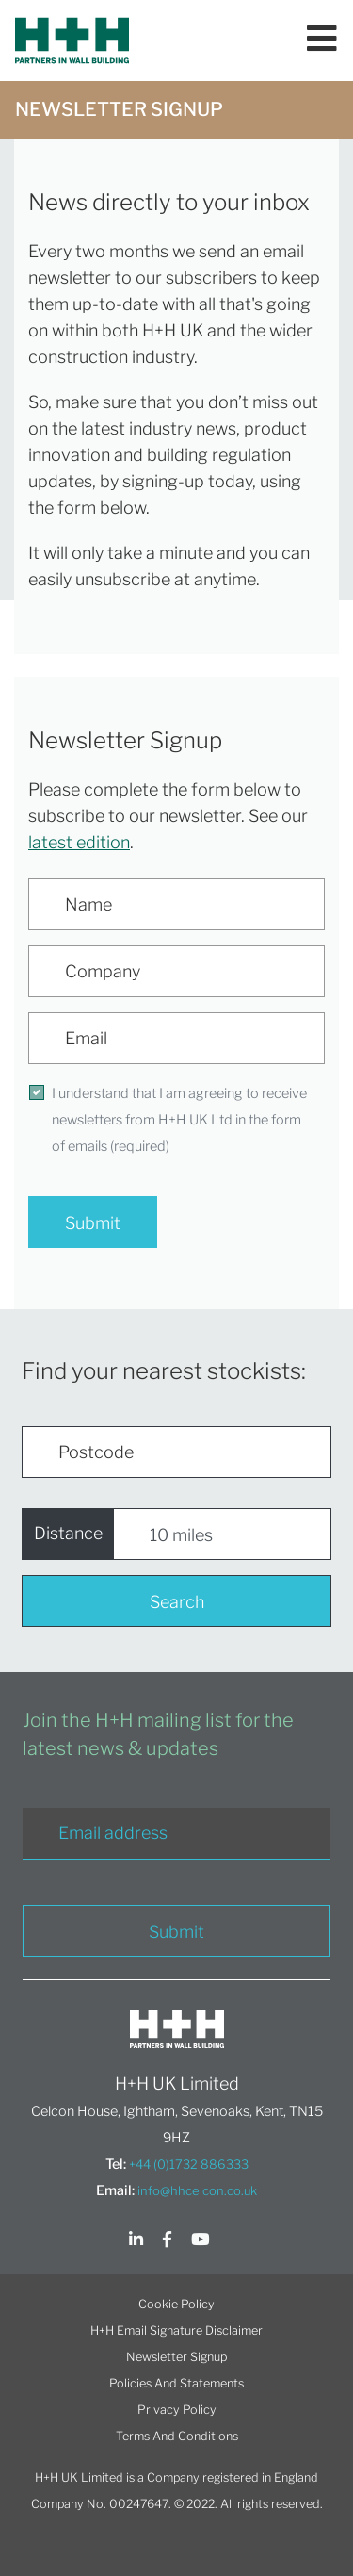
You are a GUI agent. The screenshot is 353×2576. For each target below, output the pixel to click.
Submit (92, 1223)
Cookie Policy (176, 2304)
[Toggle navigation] (322, 41)
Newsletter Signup (176, 2357)
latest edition (79, 842)
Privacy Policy (177, 2410)
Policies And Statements (176, 2383)
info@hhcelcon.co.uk (197, 2190)
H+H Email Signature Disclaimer (176, 2330)
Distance (68, 1533)
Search (177, 1602)
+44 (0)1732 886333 (189, 2164)
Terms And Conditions (177, 2436)
